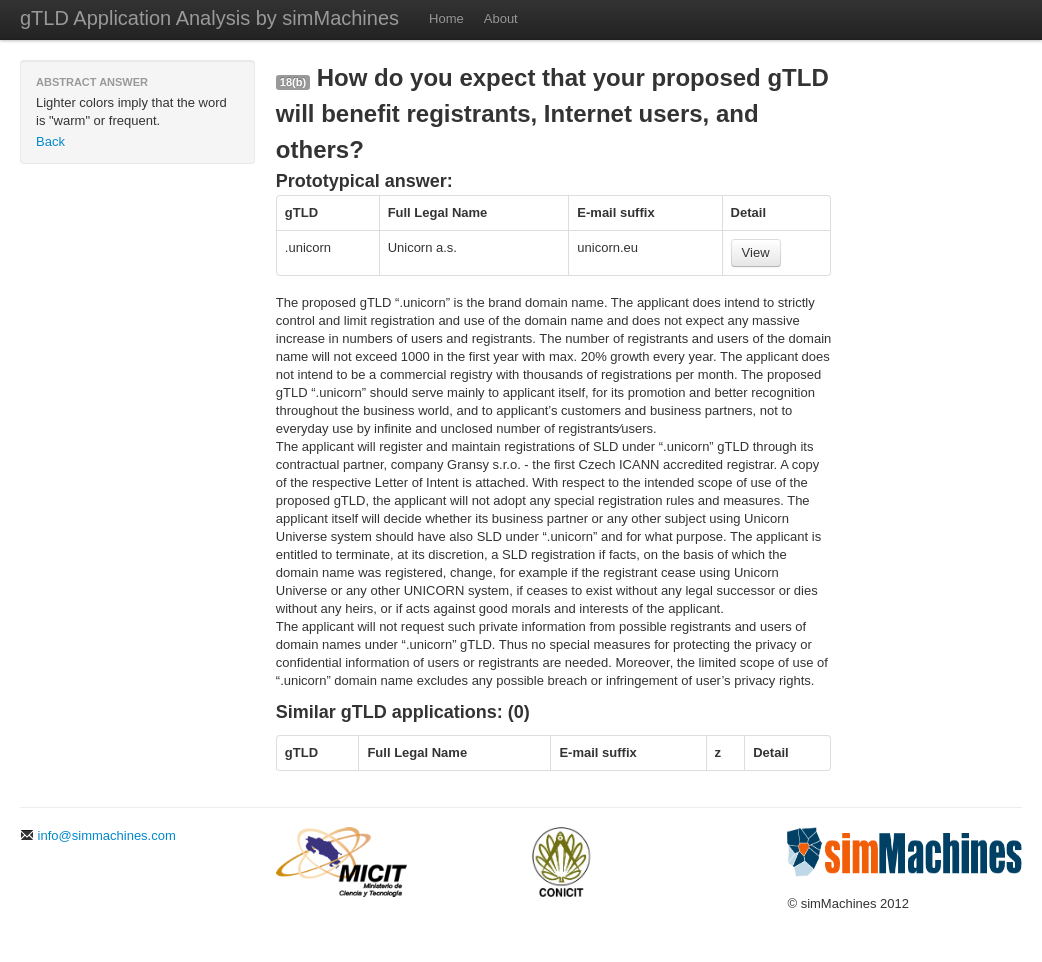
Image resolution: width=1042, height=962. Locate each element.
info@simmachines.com (98, 835)
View (756, 252)
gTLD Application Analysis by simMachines (209, 18)
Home (446, 18)
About (501, 18)
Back (50, 141)
